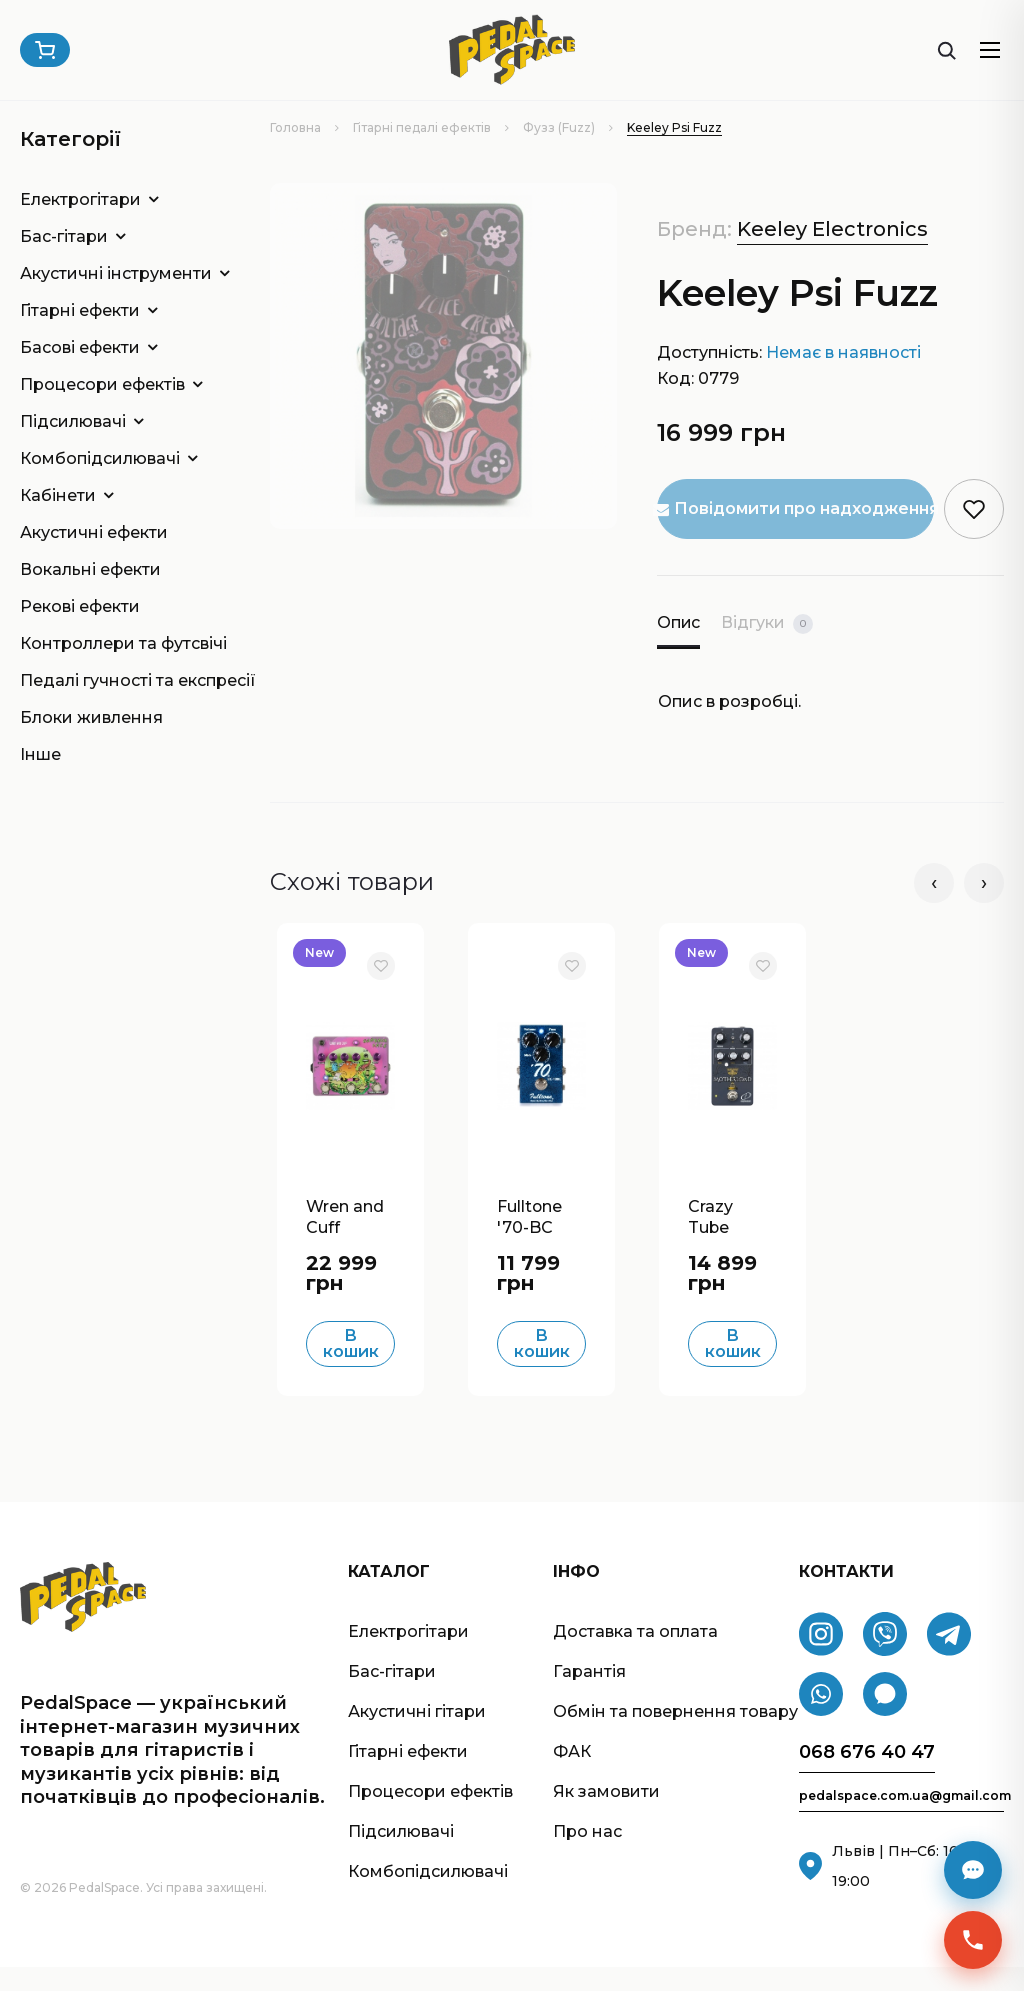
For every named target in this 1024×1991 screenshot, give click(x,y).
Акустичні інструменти (115, 273)
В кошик (351, 1368)
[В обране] (380, 966)
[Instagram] (821, 1659)
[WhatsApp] (821, 1719)
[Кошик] (45, 50)
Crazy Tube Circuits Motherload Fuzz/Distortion (731, 1240)
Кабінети (58, 495)
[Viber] (885, 1659)
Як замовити (606, 1816)
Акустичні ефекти (94, 532)
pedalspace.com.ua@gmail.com (901, 1821)
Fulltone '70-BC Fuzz (531, 1240)
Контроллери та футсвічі (115, 643)
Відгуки (768, 623)
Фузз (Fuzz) (559, 127)
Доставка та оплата (635, 1656)
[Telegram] (949, 1659)
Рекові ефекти (80, 606)
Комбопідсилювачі (100, 458)
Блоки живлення (91, 717)
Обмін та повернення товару (675, 1736)
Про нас (587, 1856)
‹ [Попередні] (934, 882)
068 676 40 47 (867, 1777)
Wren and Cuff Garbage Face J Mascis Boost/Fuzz (349, 1240)
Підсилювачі (73, 421)
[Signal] (885, 1719)
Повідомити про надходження (795, 508)
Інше (40, 754)
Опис (679, 622)
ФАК (572, 1776)
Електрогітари (80, 199)
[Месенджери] (973, 1870)
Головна (295, 127)
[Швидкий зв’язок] (973, 1940)
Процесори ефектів (102, 384)
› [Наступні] (984, 882)
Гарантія (589, 1696)
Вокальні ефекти (90, 569)
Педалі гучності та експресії (115, 680)
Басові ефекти (80, 347)
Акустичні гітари (417, 1736)
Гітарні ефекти (80, 310)
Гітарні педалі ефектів (422, 127)
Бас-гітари (64, 236)
